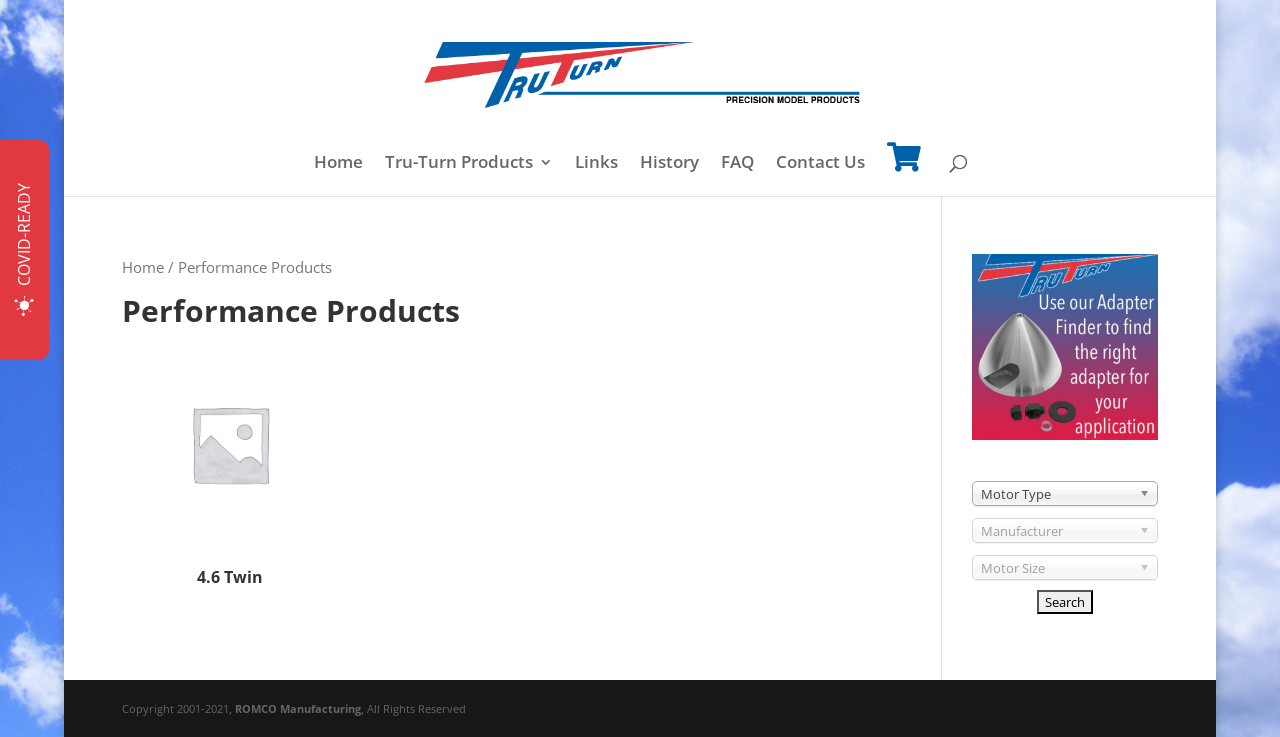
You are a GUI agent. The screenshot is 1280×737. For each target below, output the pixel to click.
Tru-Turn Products (459, 164)
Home (338, 164)
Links (596, 164)
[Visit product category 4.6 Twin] (230, 464)
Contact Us (820, 164)
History (669, 164)
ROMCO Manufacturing (298, 708)
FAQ (737, 164)
